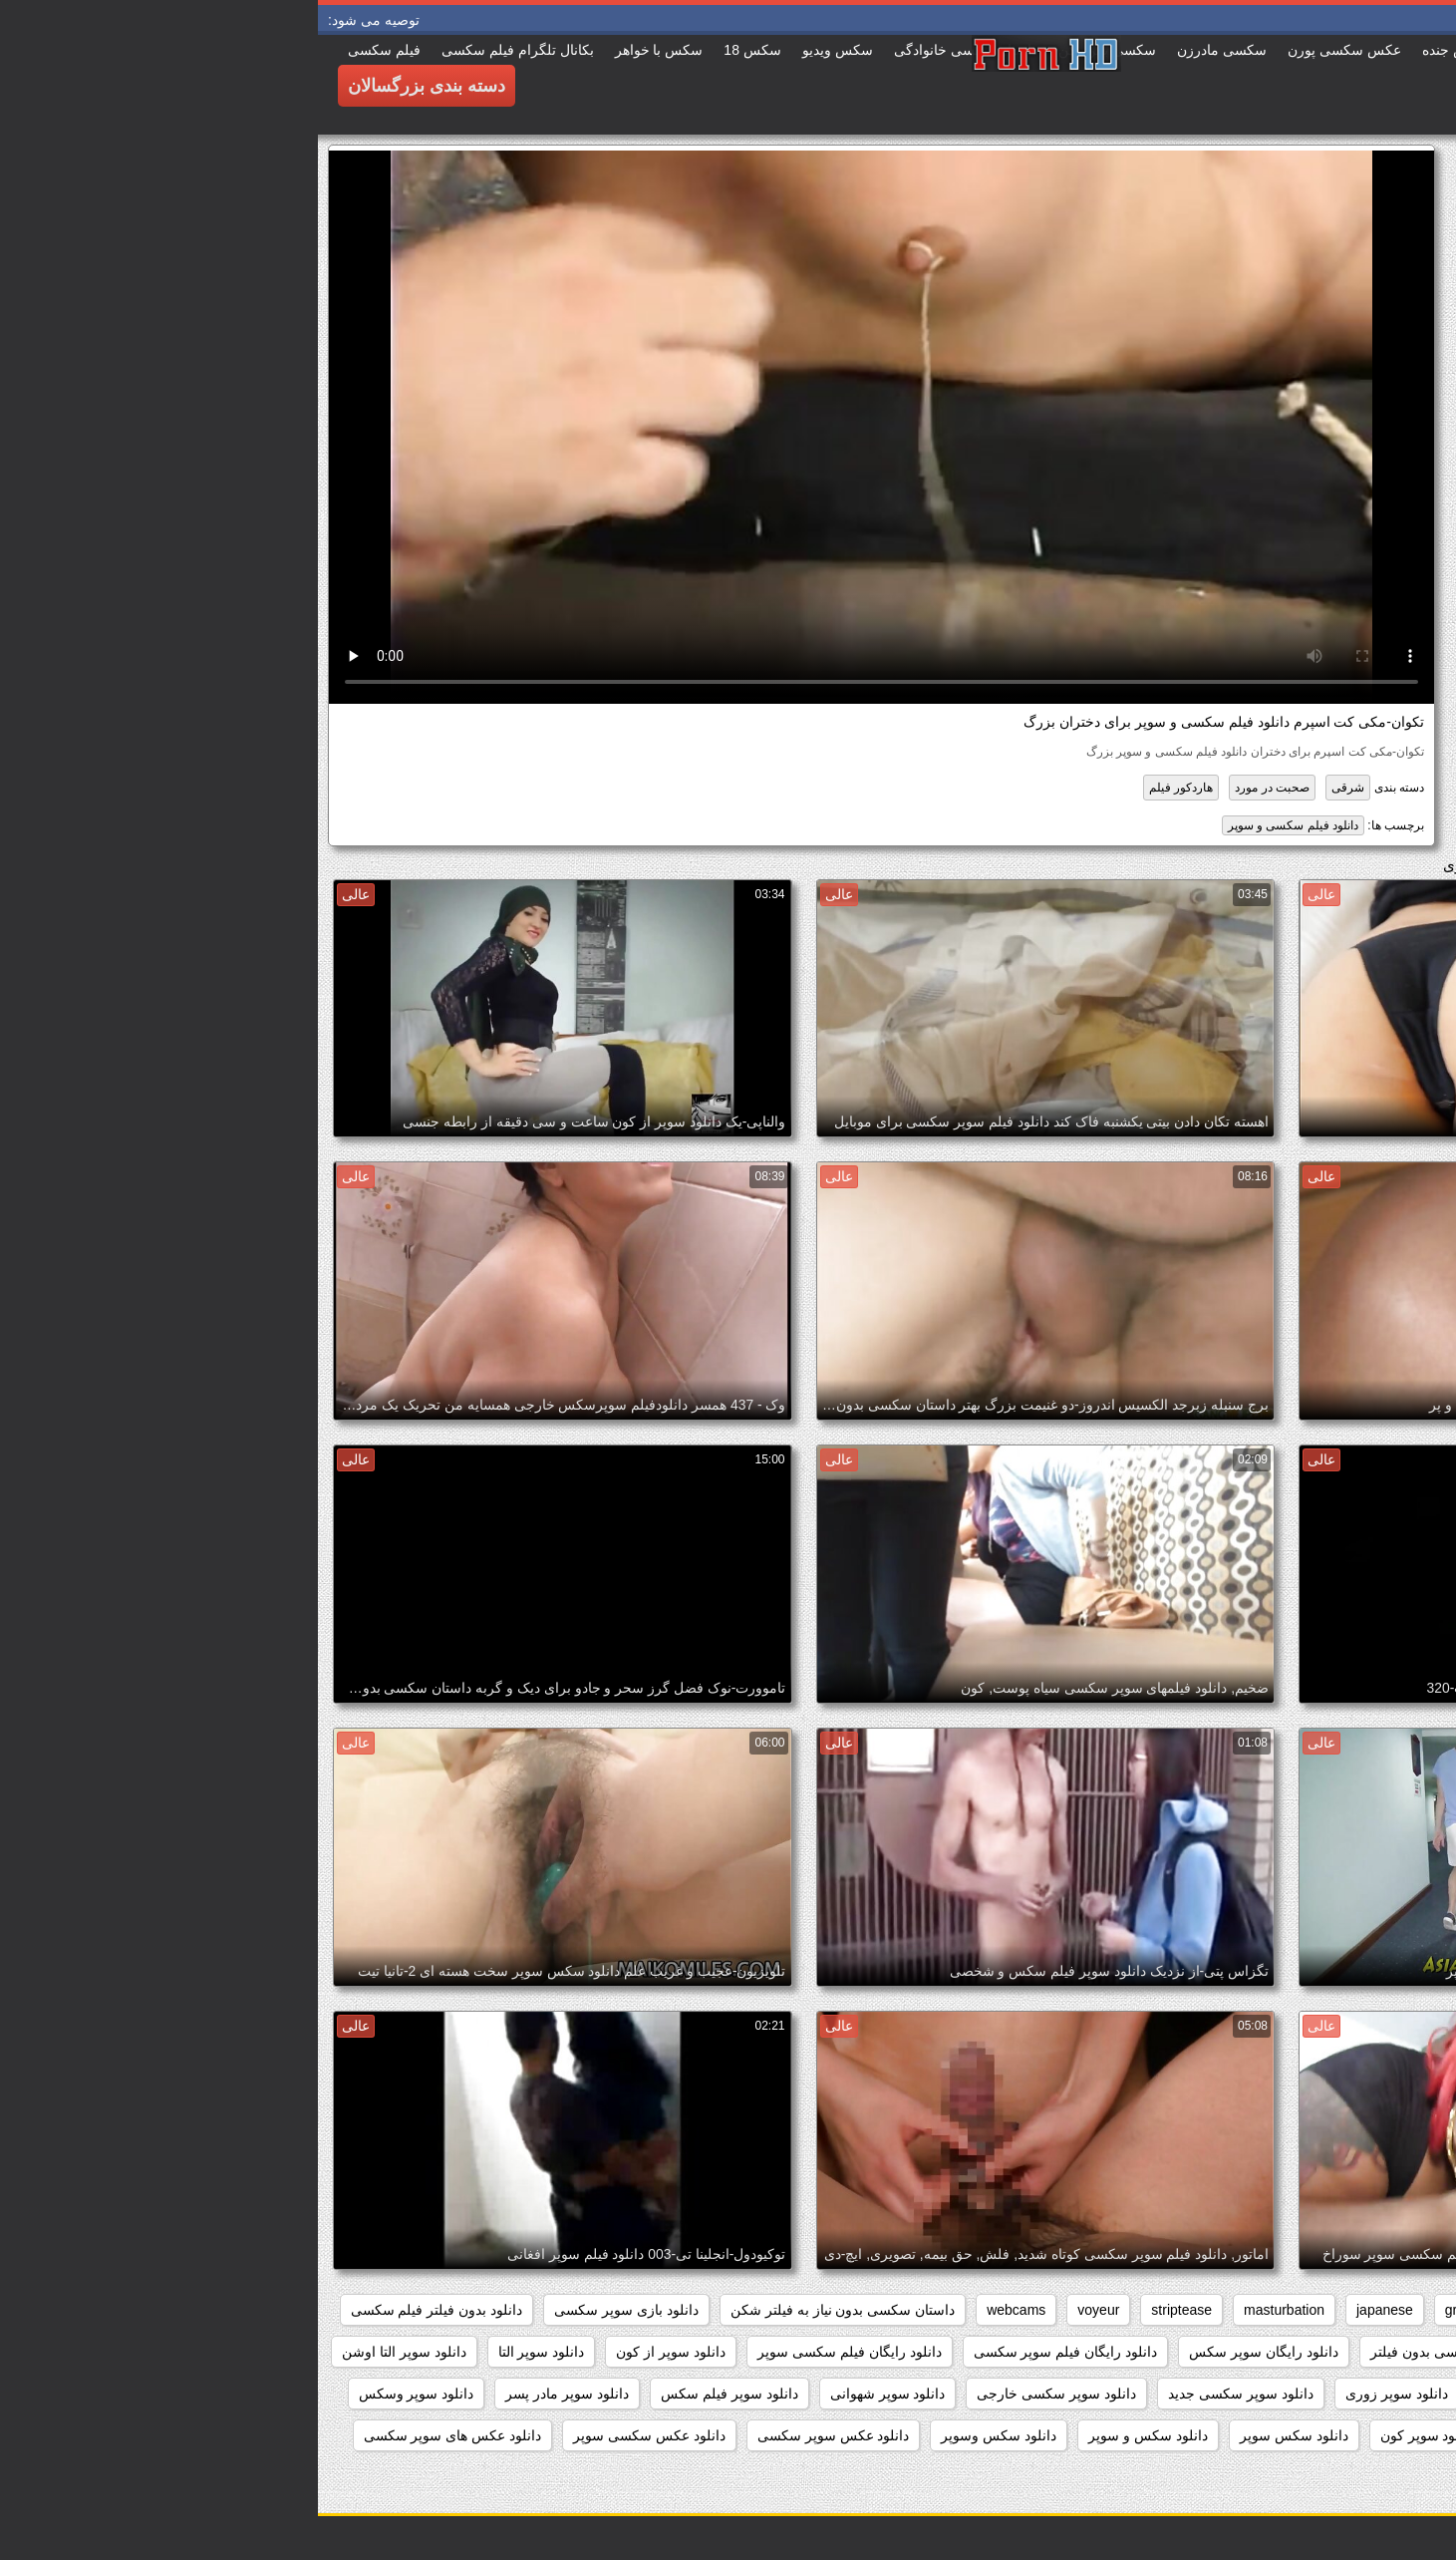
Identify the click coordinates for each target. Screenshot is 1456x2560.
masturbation (966, 2310)
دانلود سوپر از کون (353, 2352)
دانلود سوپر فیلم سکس (411, 2393)
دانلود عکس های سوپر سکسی (135, 2435)
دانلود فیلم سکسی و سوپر (975, 825)
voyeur (780, 2310)
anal (1412, 2310)
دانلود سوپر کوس (1239, 2435)
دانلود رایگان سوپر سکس (945, 2352)
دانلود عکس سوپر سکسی (515, 2435)
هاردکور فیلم (863, 788)
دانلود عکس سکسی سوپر (331, 2435)
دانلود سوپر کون (1109, 2435)
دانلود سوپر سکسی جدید (923, 2393)
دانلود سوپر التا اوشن (86, 2352)
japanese (1066, 2310)
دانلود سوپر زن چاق (1220, 2393)
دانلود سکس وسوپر (680, 2435)
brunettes (1242, 2310)
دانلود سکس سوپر (976, 2435)
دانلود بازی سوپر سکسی (308, 2310)
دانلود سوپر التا (223, 2352)
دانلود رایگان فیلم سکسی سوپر (531, 2352)
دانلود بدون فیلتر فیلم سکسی (119, 2310)
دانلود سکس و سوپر (830, 2435)
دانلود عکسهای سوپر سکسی (1341, 2477)
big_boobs (1335, 2310)
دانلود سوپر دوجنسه (1367, 2393)
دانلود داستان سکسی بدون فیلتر (1146, 2352)
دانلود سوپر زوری (1078, 2393)
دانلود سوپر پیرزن (1373, 2435)
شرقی (1030, 788)
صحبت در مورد (954, 788)
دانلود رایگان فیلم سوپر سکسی (748, 2352)
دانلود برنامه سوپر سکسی (1348, 2352)
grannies (1154, 2310)
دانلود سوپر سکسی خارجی (738, 2393)
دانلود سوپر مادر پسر (249, 2393)
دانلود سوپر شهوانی (570, 2393)
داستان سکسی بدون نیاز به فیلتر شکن (525, 2310)
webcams (698, 2310)
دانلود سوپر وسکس (98, 2393)
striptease (863, 2310)
